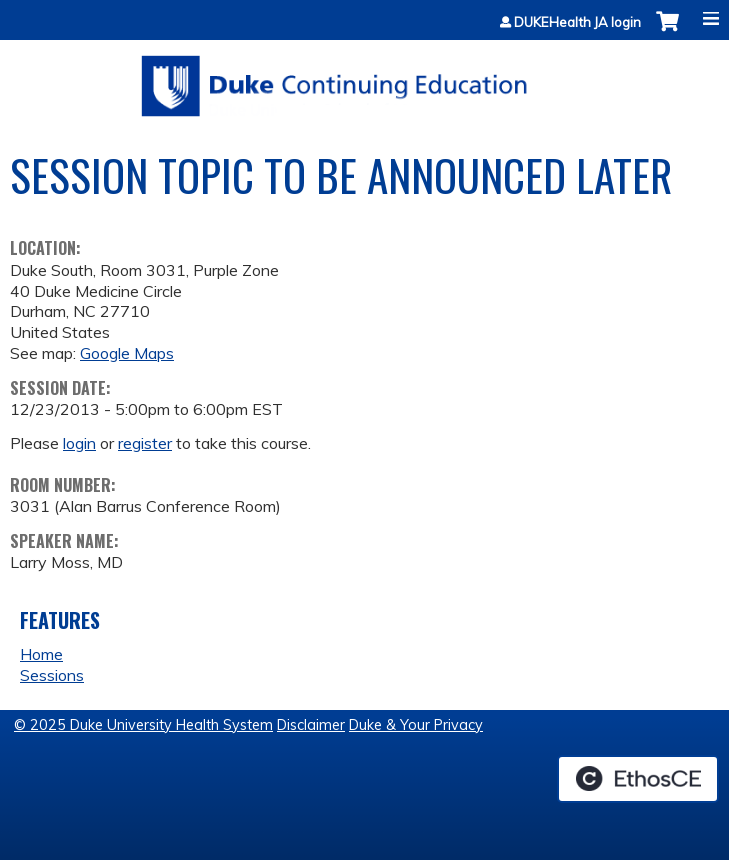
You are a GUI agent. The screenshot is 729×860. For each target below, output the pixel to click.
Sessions (52, 675)
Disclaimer (311, 725)
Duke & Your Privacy (416, 725)
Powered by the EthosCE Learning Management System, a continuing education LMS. (638, 779)
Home (41, 654)
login (79, 443)
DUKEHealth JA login (577, 22)
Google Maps (127, 353)
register (145, 443)
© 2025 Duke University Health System (143, 725)
